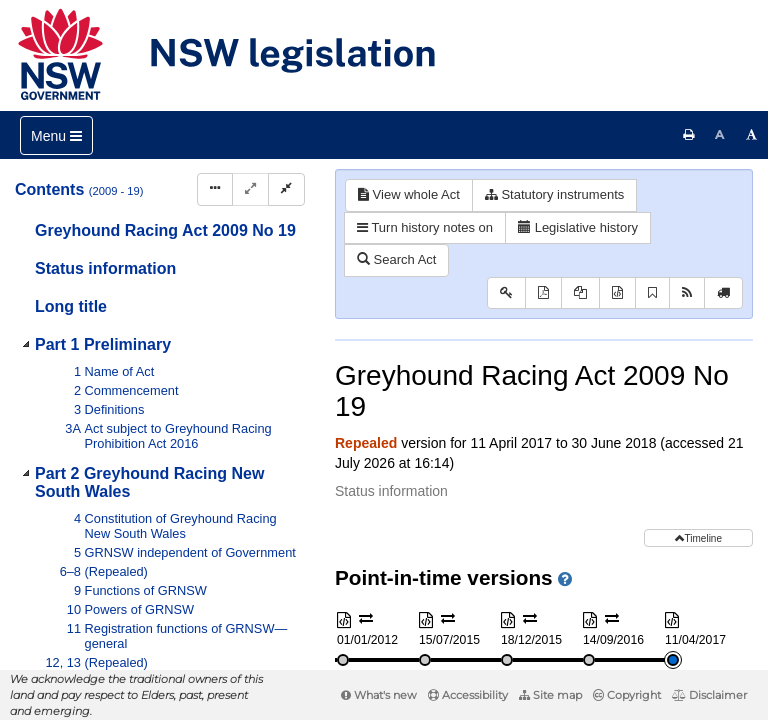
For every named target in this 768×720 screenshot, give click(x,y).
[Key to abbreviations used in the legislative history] (506, 293)
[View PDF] (543, 293)
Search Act (396, 259)
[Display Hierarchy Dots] (215, 189)
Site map (550, 695)
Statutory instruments (554, 194)
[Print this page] (689, 135)
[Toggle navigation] (56, 135)
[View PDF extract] (580, 293)
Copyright (627, 695)
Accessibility (468, 695)
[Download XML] (617, 293)
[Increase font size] (752, 135)
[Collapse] (286, 189)
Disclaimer (709, 695)
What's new (379, 695)
